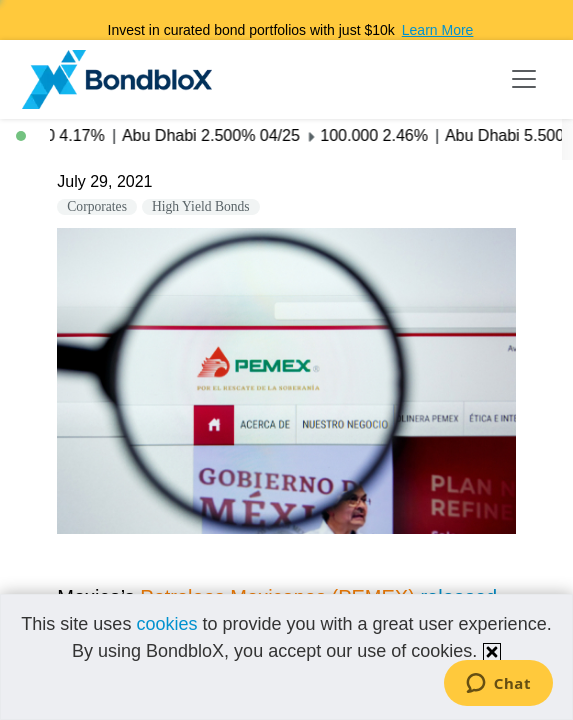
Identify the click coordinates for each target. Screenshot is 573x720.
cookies (166, 624)
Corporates (97, 206)
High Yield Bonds (201, 206)
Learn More (438, 30)
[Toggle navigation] (524, 79)
